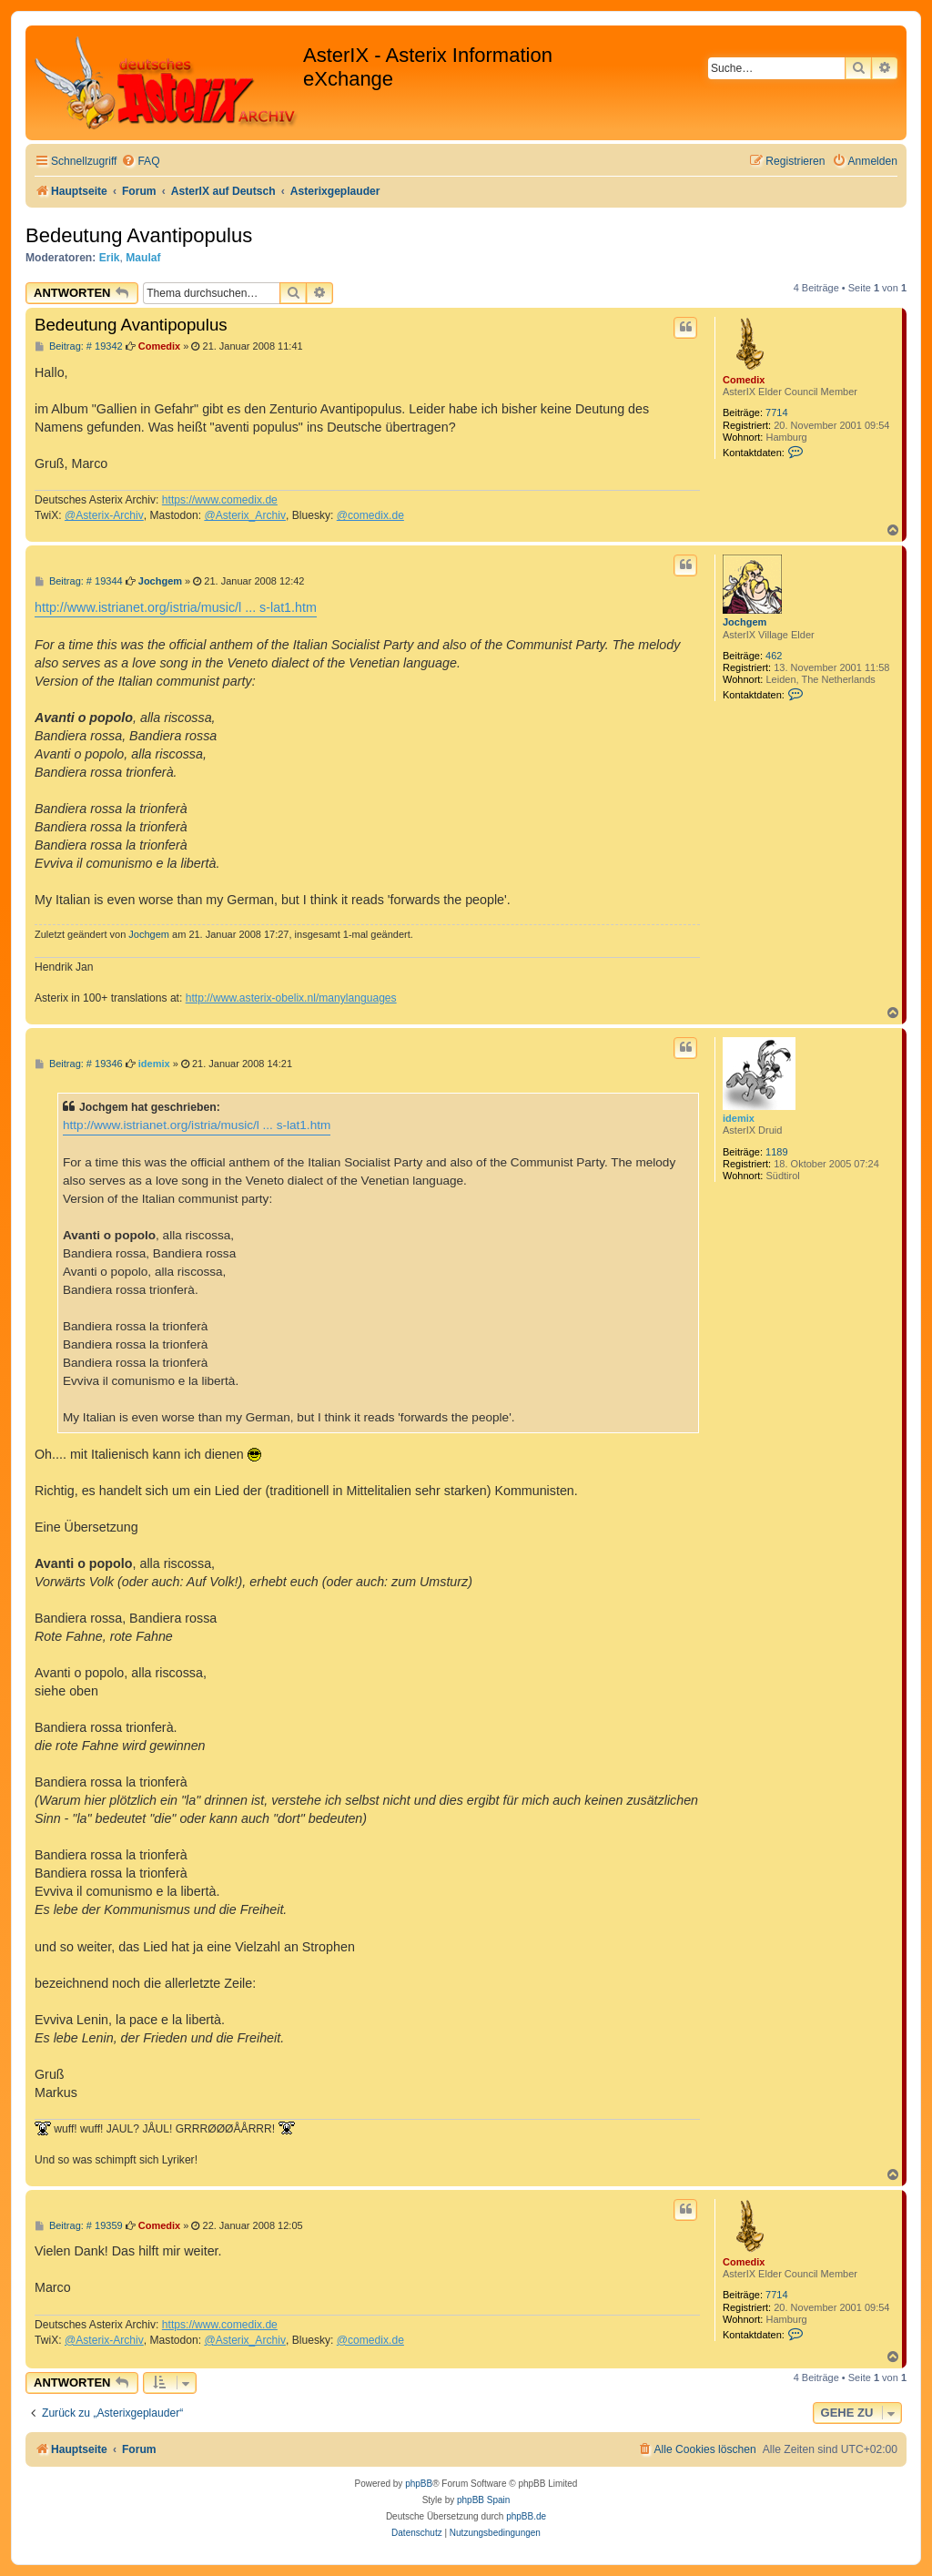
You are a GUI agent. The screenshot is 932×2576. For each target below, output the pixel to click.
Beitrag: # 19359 (79, 2226)
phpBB (418, 2484)
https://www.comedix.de (220, 500)
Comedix (744, 379)
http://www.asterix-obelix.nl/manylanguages (291, 998)
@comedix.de (370, 515)
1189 (776, 1151)
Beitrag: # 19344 (79, 581)
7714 (776, 412)
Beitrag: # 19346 (79, 1064)
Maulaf (143, 257)
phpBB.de (526, 2516)
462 (773, 655)
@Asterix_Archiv (245, 515)
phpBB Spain (483, 2500)
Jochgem (744, 621)
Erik (109, 257)
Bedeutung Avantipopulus (138, 235)
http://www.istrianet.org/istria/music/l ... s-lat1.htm (176, 607)
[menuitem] (140, 161)
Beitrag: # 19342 (79, 346)
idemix (739, 1118)
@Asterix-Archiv (104, 515)
